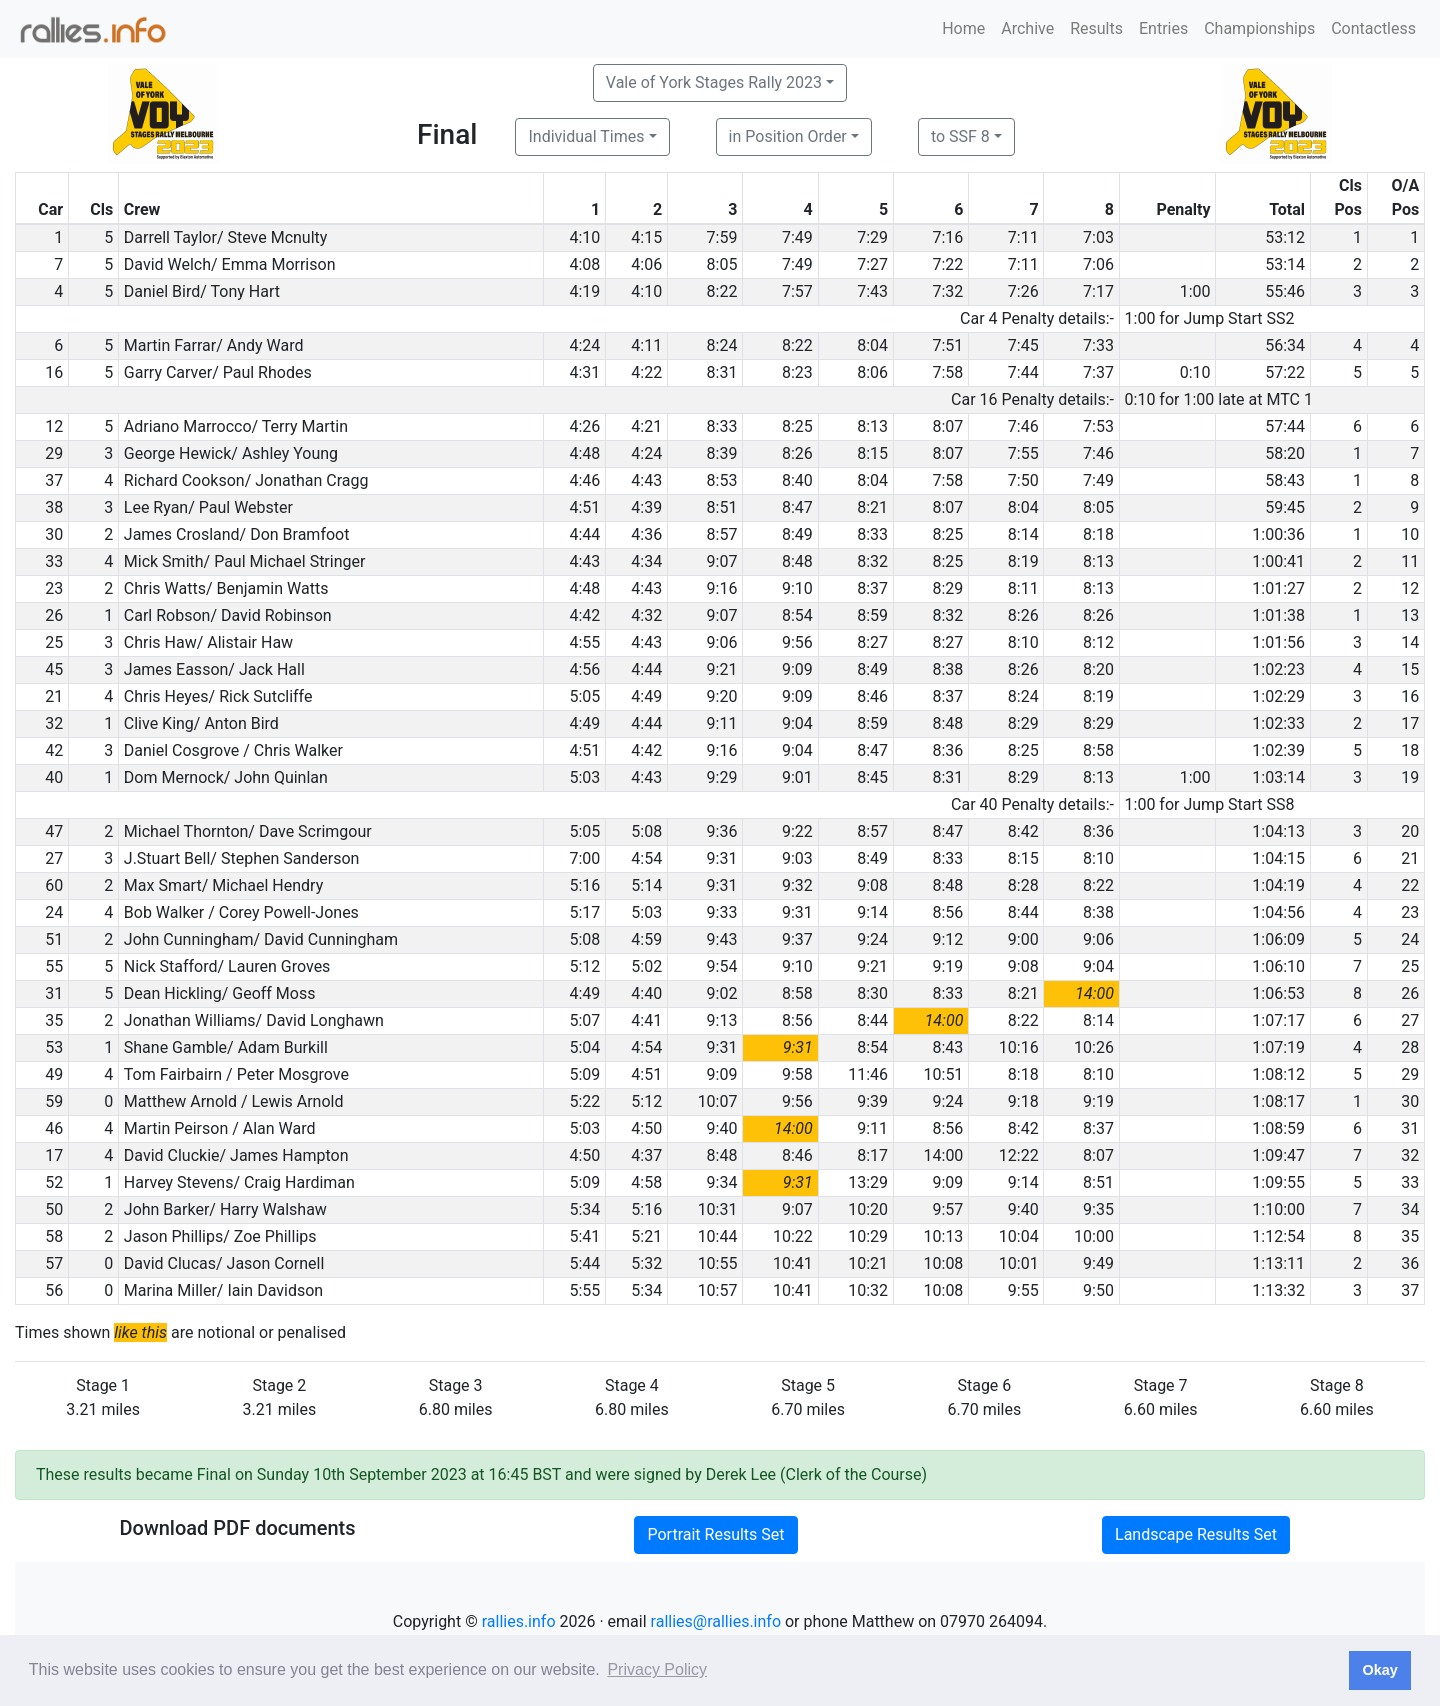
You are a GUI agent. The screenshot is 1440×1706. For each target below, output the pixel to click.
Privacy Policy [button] (657, 1669)
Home (963, 28)
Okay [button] (1379, 1670)
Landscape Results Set (1196, 1534)
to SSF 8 (960, 136)
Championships (1259, 28)
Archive (1027, 28)
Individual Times (586, 136)
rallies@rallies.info (716, 1621)
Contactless (1373, 28)
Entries (1163, 28)
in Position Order (788, 136)
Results (1096, 28)
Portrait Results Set (715, 1534)
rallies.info (519, 1621)
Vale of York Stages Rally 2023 (714, 82)
